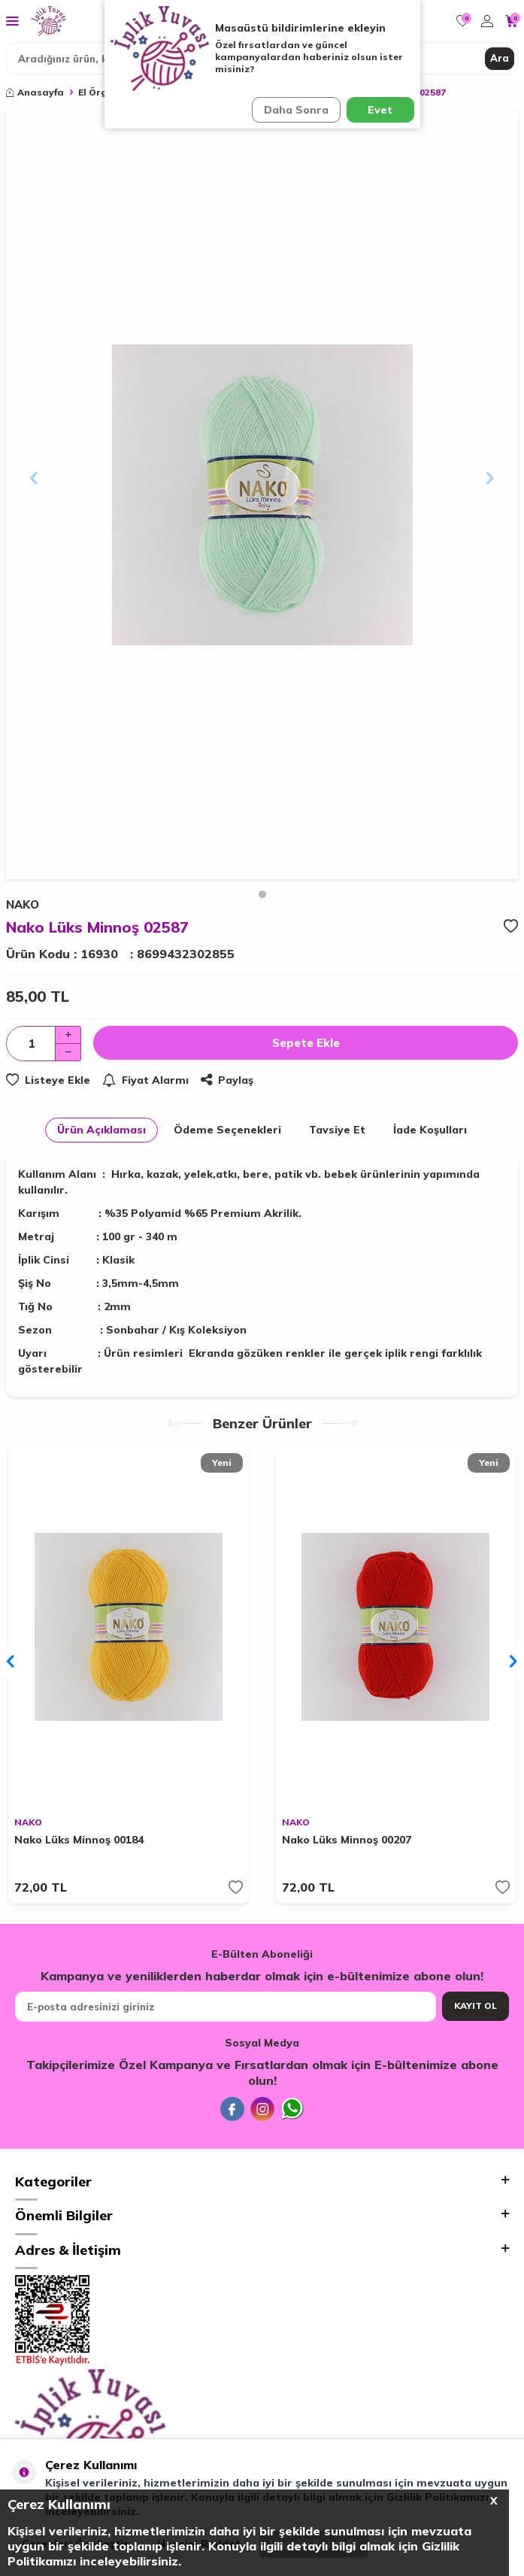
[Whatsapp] (292, 2109)
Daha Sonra (296, 110)
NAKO (28, 1822)
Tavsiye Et (337, 1129)
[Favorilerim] (462, 21)
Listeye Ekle (48, 1080)
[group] (262, 495)
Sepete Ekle (306, 1043)
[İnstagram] (262, 2109)
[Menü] (12, 20)
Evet (380, 110)
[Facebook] (232, 2109)
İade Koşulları (430, 1129)
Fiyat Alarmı (145, 1080)
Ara (499, 58)
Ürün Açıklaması (101, 1129)
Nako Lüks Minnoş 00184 (79, 1839)
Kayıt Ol (475, 2005)
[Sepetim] (511, 21)
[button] (262, 894)
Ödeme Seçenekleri (227, 1129)
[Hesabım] (487, 21)
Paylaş (227, 1080)
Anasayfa (35, 92)
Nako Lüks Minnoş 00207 (346, 1839)
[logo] (48, 21)
